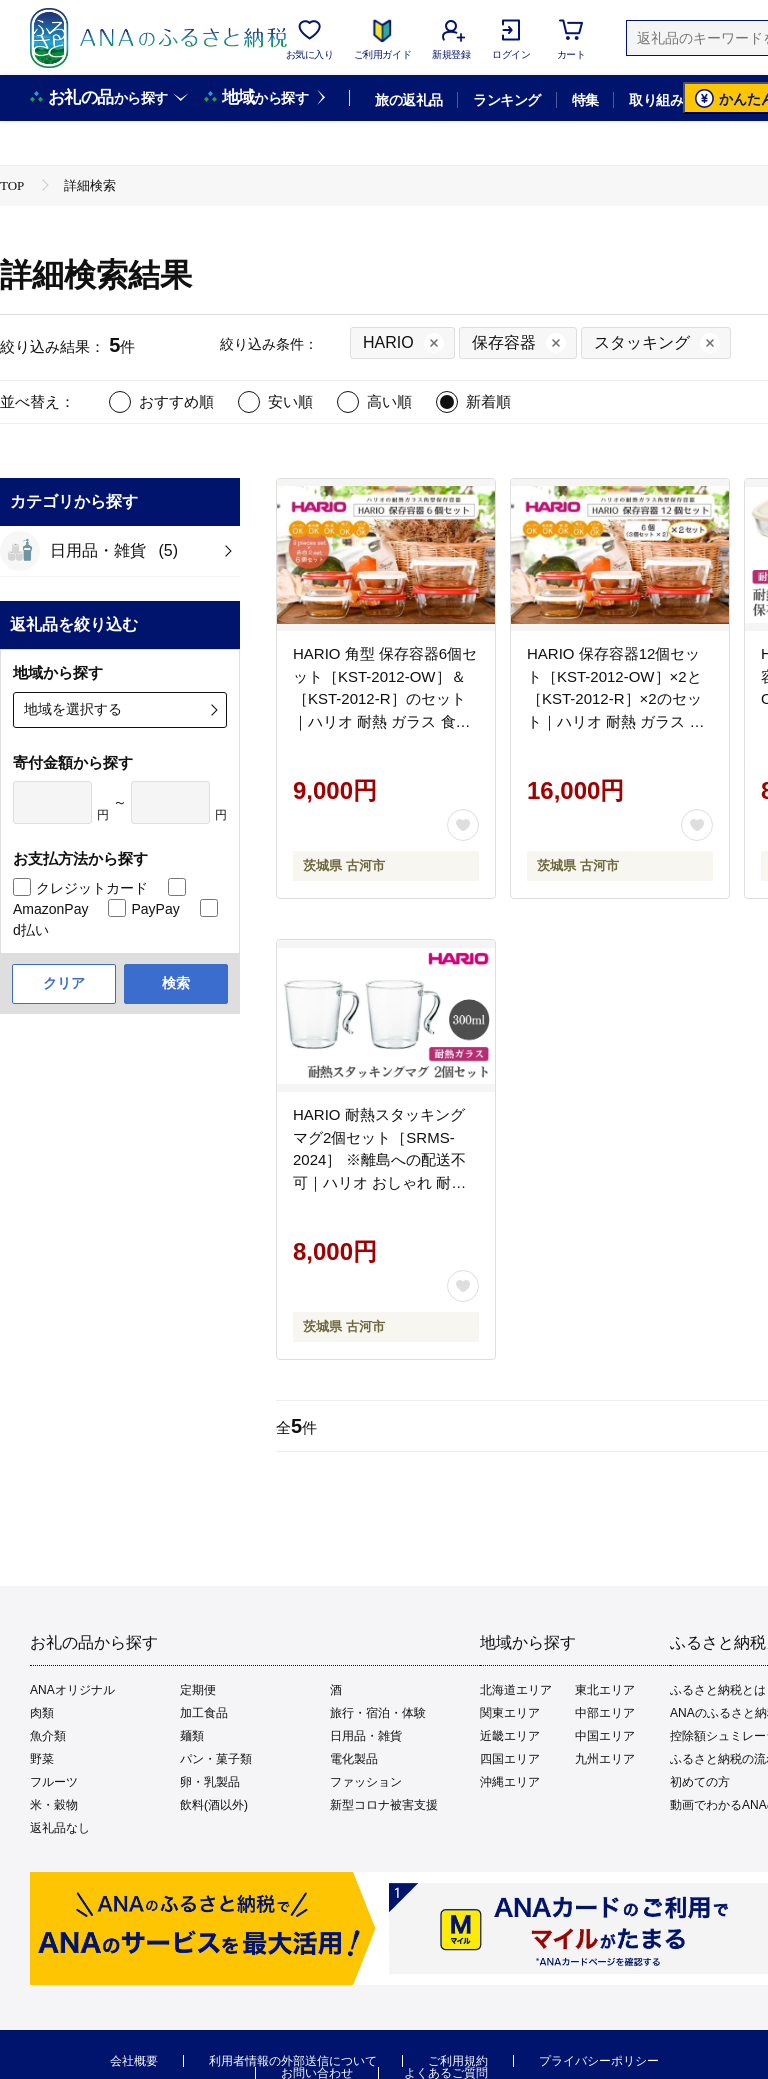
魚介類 (48, 1736)
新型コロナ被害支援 (384, 1805)
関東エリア (510, 1713)
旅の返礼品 (408, 100)
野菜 (42, 1759)
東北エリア (605, 1690)
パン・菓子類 (216, 1759)
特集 (585, 100)
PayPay (155, 909)
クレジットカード (92, 888)
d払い (31, 930)
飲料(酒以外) (214, 1805)
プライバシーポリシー (599, 2061)
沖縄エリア (510, 1782)
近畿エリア (510, 1736)
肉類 (42, 1713)
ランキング (506, 100)
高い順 (389, 401)
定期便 (198, 1690)
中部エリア (605, 1713)
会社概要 (134, 2061)
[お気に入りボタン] (463, 825)
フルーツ (54, 1782)
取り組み (656, 100)
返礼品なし (60, 1828)
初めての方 (700, 1782)
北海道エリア (516, 1690)
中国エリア (605, 1736)
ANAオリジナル (72, 1690)
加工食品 (204, 1713)
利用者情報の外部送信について (293, 2061)
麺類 (192, 1736)
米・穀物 (54, 1805)
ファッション (366, 1782)
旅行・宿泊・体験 (378, 1713)
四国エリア (510, 1759)
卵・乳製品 (210, 1782)
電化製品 (354, 1759)
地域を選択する (73, 709)
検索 (176, 983)
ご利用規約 (458, 2061)
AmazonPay (50, 909)
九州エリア (605, 1759)
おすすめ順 (176, 401)
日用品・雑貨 (366, 1736)
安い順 (290, 401)
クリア (64, 983)
